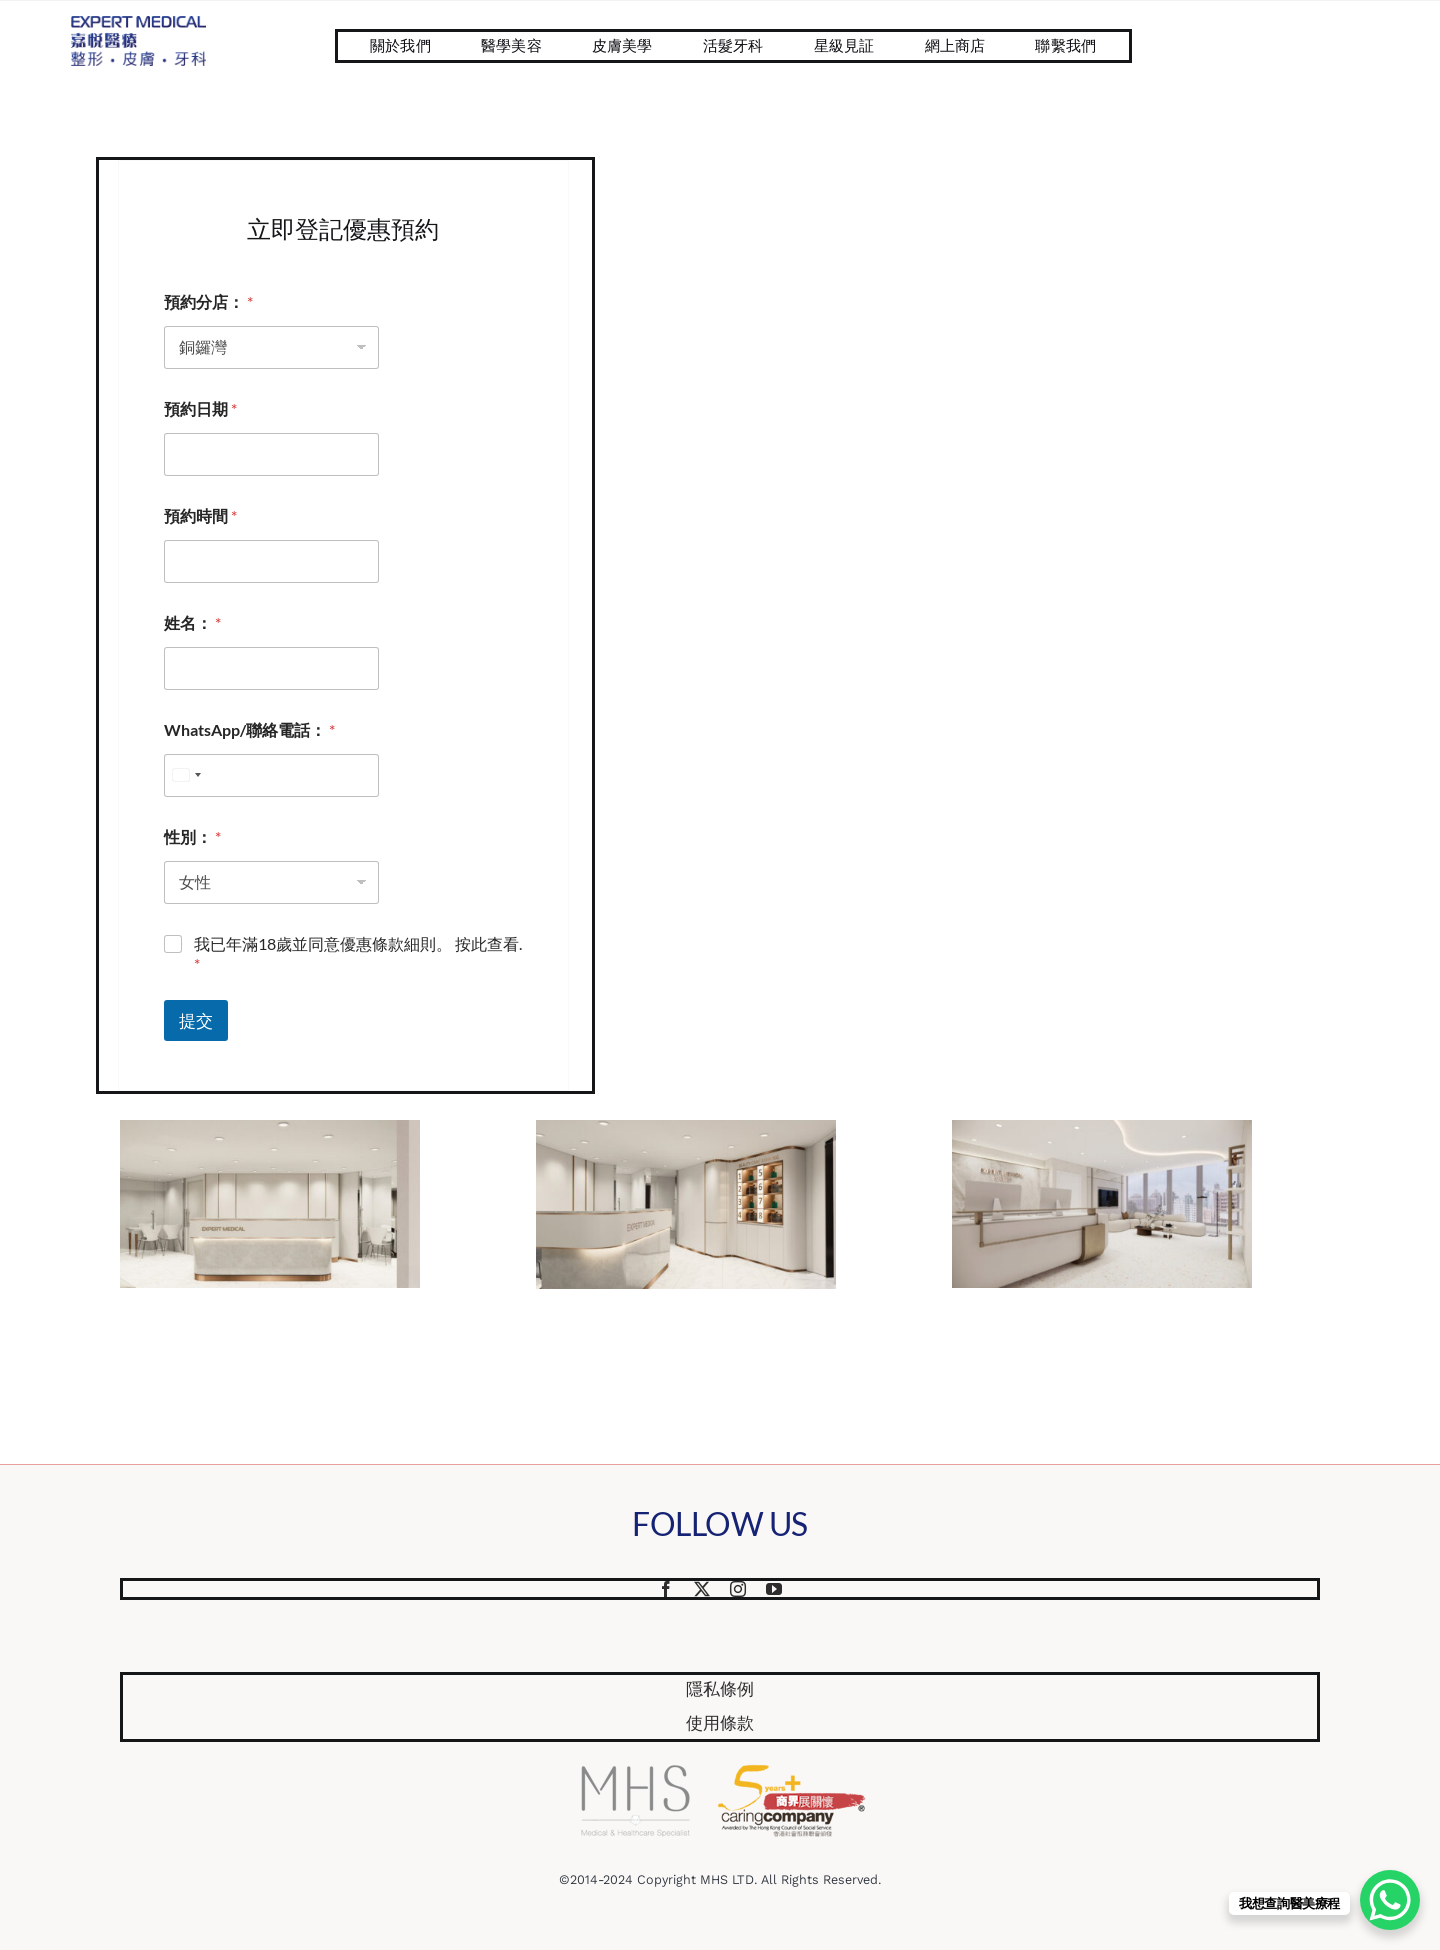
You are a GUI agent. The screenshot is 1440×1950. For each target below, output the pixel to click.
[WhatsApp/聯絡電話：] (271, 775)
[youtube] (774, 1589)
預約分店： (208, 301)
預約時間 (200, 515)
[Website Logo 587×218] (138, 23)
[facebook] (666, 1589)
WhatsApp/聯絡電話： (249, 729)
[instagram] (738, 1589)
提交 (196, 1020)
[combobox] (186, 775)
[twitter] (702, 1589)
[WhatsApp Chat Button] (1390, 1900)
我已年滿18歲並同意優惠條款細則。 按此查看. (358, 954)
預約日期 (200, 408)
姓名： (192, 622)
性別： (192, 836)
